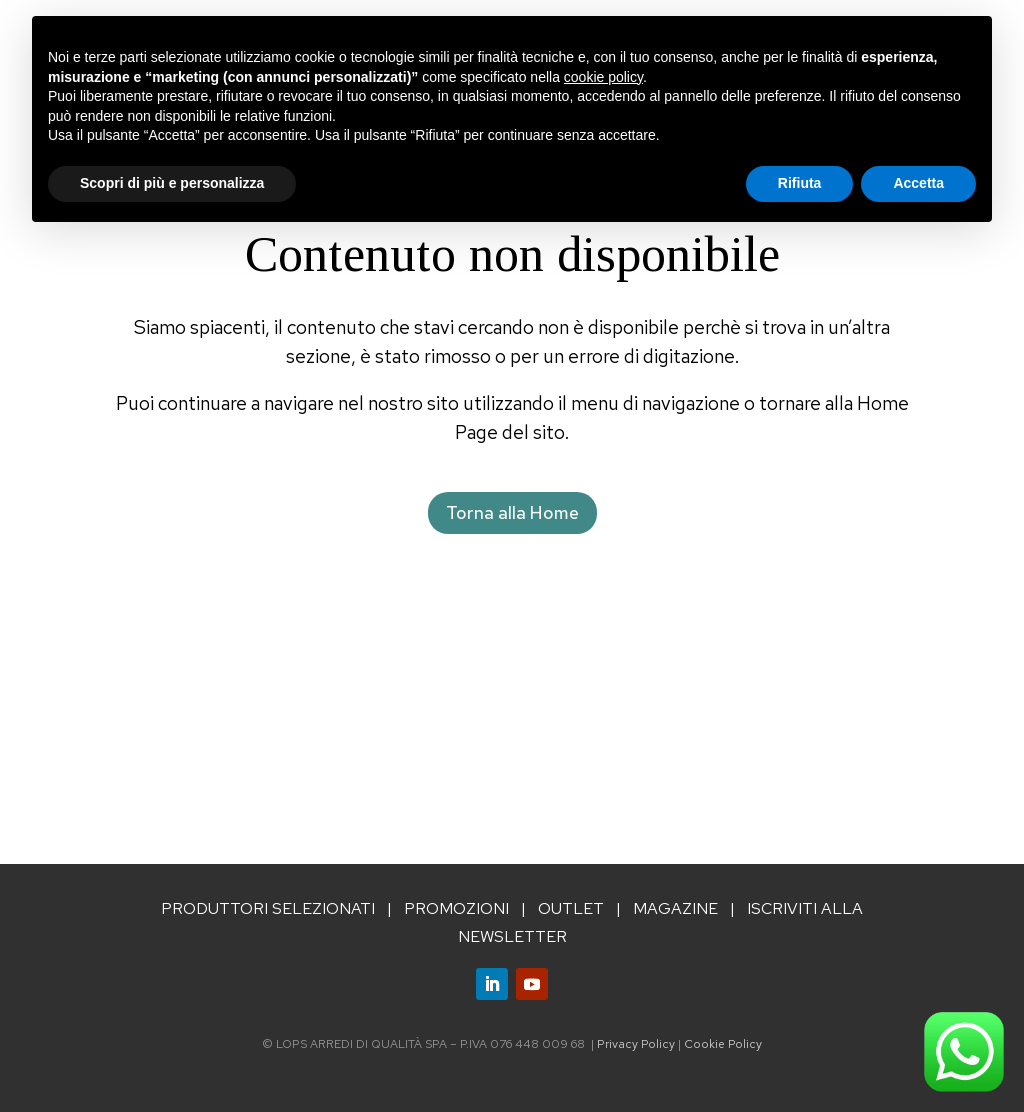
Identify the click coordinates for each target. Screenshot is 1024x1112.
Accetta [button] (918, 183)
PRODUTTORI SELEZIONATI (268, 908)
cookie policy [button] (603, 77)
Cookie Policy (723, 1044)
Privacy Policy (636, 1044)
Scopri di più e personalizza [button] (172, 183)
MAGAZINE (675, 908)
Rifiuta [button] (800, 183)
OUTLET (571, 908)
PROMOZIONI (456, 908)
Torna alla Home (512, 512)
